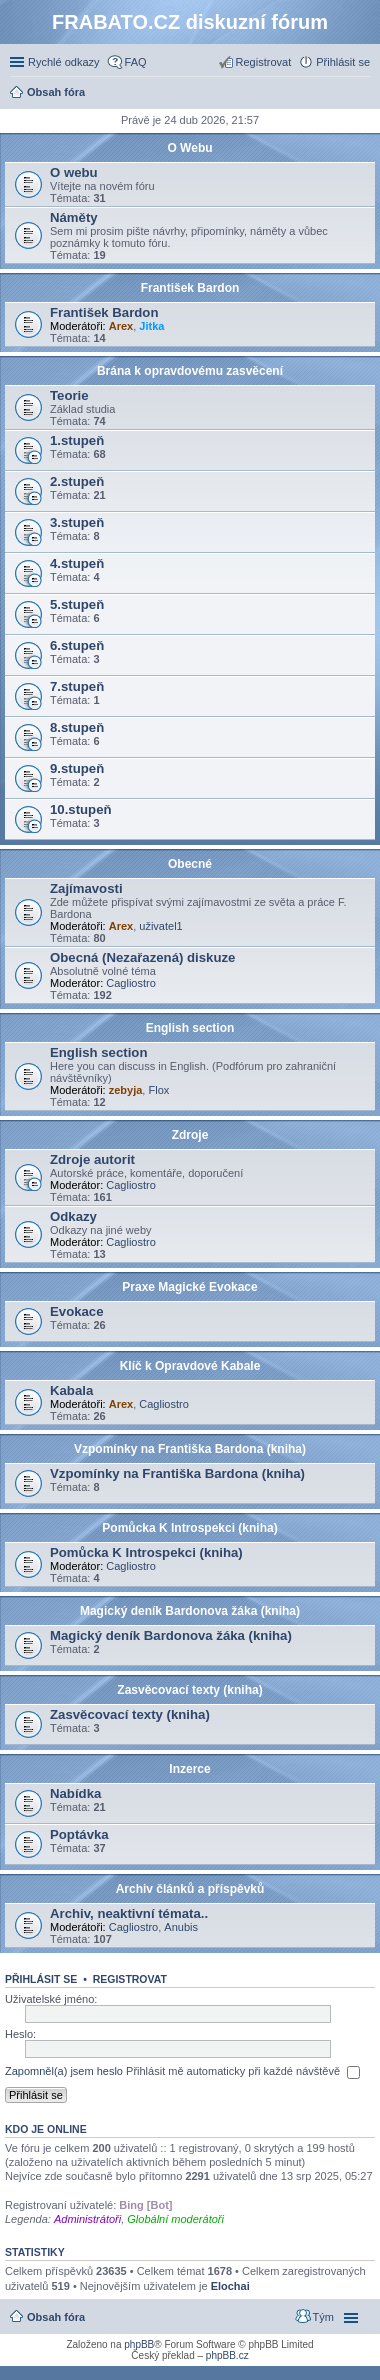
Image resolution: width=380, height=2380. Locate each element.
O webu (74, 172)
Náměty (74, 217)
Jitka (151, 326)
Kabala (71, 1390)
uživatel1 (160, 926)
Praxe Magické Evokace (189, 1287)
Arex (121, 326)
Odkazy (73, 1216)
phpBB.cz (227, 2355)
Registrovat (130, 1979)
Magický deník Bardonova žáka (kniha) (190, 1611)
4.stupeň (77, 563)
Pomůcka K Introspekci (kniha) (189, 1528)
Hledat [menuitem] (362, 94)
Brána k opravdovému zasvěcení (190, 371)
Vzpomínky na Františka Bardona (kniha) (190, 1449)
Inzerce (189, 1769)
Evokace (77, 1311)
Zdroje (190, 1135)
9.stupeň (77, 768)
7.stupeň (77, 686)
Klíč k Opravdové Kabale (190, 1366)
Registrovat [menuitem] (264, 62)
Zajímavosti (86, 888)
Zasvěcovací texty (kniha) (189, 1690)
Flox (158, 1090)
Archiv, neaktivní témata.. (129, 1913)
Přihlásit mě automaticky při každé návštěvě (243, 2072)
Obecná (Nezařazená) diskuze (142, 957)
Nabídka (75, 1793)
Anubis (181, 1927)
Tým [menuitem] (323, 2317)
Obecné (190, 864)
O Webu (189, 148)
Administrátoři (87, 2219)
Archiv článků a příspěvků (190, 1889)
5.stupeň (77, 604)
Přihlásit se (41, 1979)
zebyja (126, 1090)
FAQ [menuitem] (136, 62)
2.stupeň (77, 481)
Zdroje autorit (92, 1159)
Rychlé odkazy (64, 62)
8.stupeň (77, 727)
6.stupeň (77, 645)
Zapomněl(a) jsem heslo (64, 2071)
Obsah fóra (56, 2317)
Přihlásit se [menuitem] (343, 62)
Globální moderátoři (175, 2219)
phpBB (139, 2344)
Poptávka (79, 1834)
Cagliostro (131, 983)
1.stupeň (77, 440)
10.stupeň (81, 809)
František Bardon (190, 288)
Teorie (69, 395)
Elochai (230, 2286)
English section (190, 1028)
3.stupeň (77, 522)
